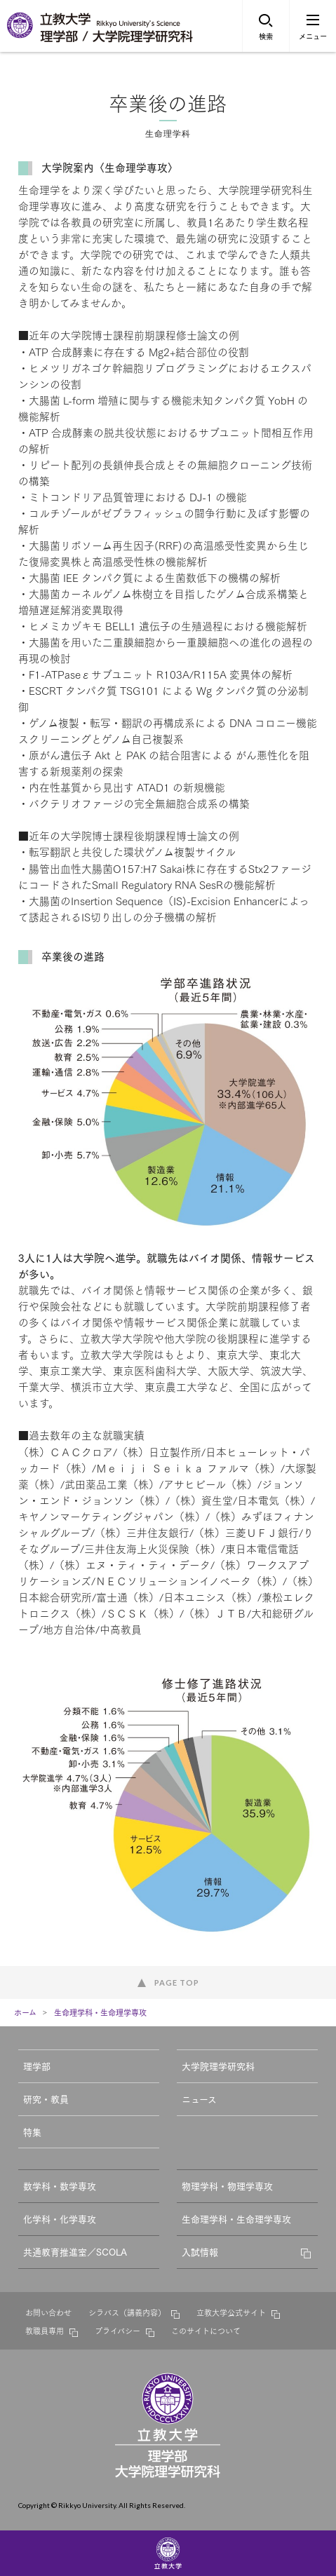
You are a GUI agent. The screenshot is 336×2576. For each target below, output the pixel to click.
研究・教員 (46, 2099)
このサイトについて (206, 2330)
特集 (32, 2131)
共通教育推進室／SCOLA (75, 2251)
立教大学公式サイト (231, 2312)
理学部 (37, 2066)
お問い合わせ (48, 2312)
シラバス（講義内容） (127, 2312)
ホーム (25, 2012)
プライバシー (117, 2330)
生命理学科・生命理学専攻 (100, 2012)
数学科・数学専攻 (59, 2185)
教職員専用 (44, 2330)
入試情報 (200, 2251)
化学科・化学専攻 (59, 2218)
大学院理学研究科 (218, 2066)
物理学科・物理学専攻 (227, 2185)
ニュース (199, 2099)
